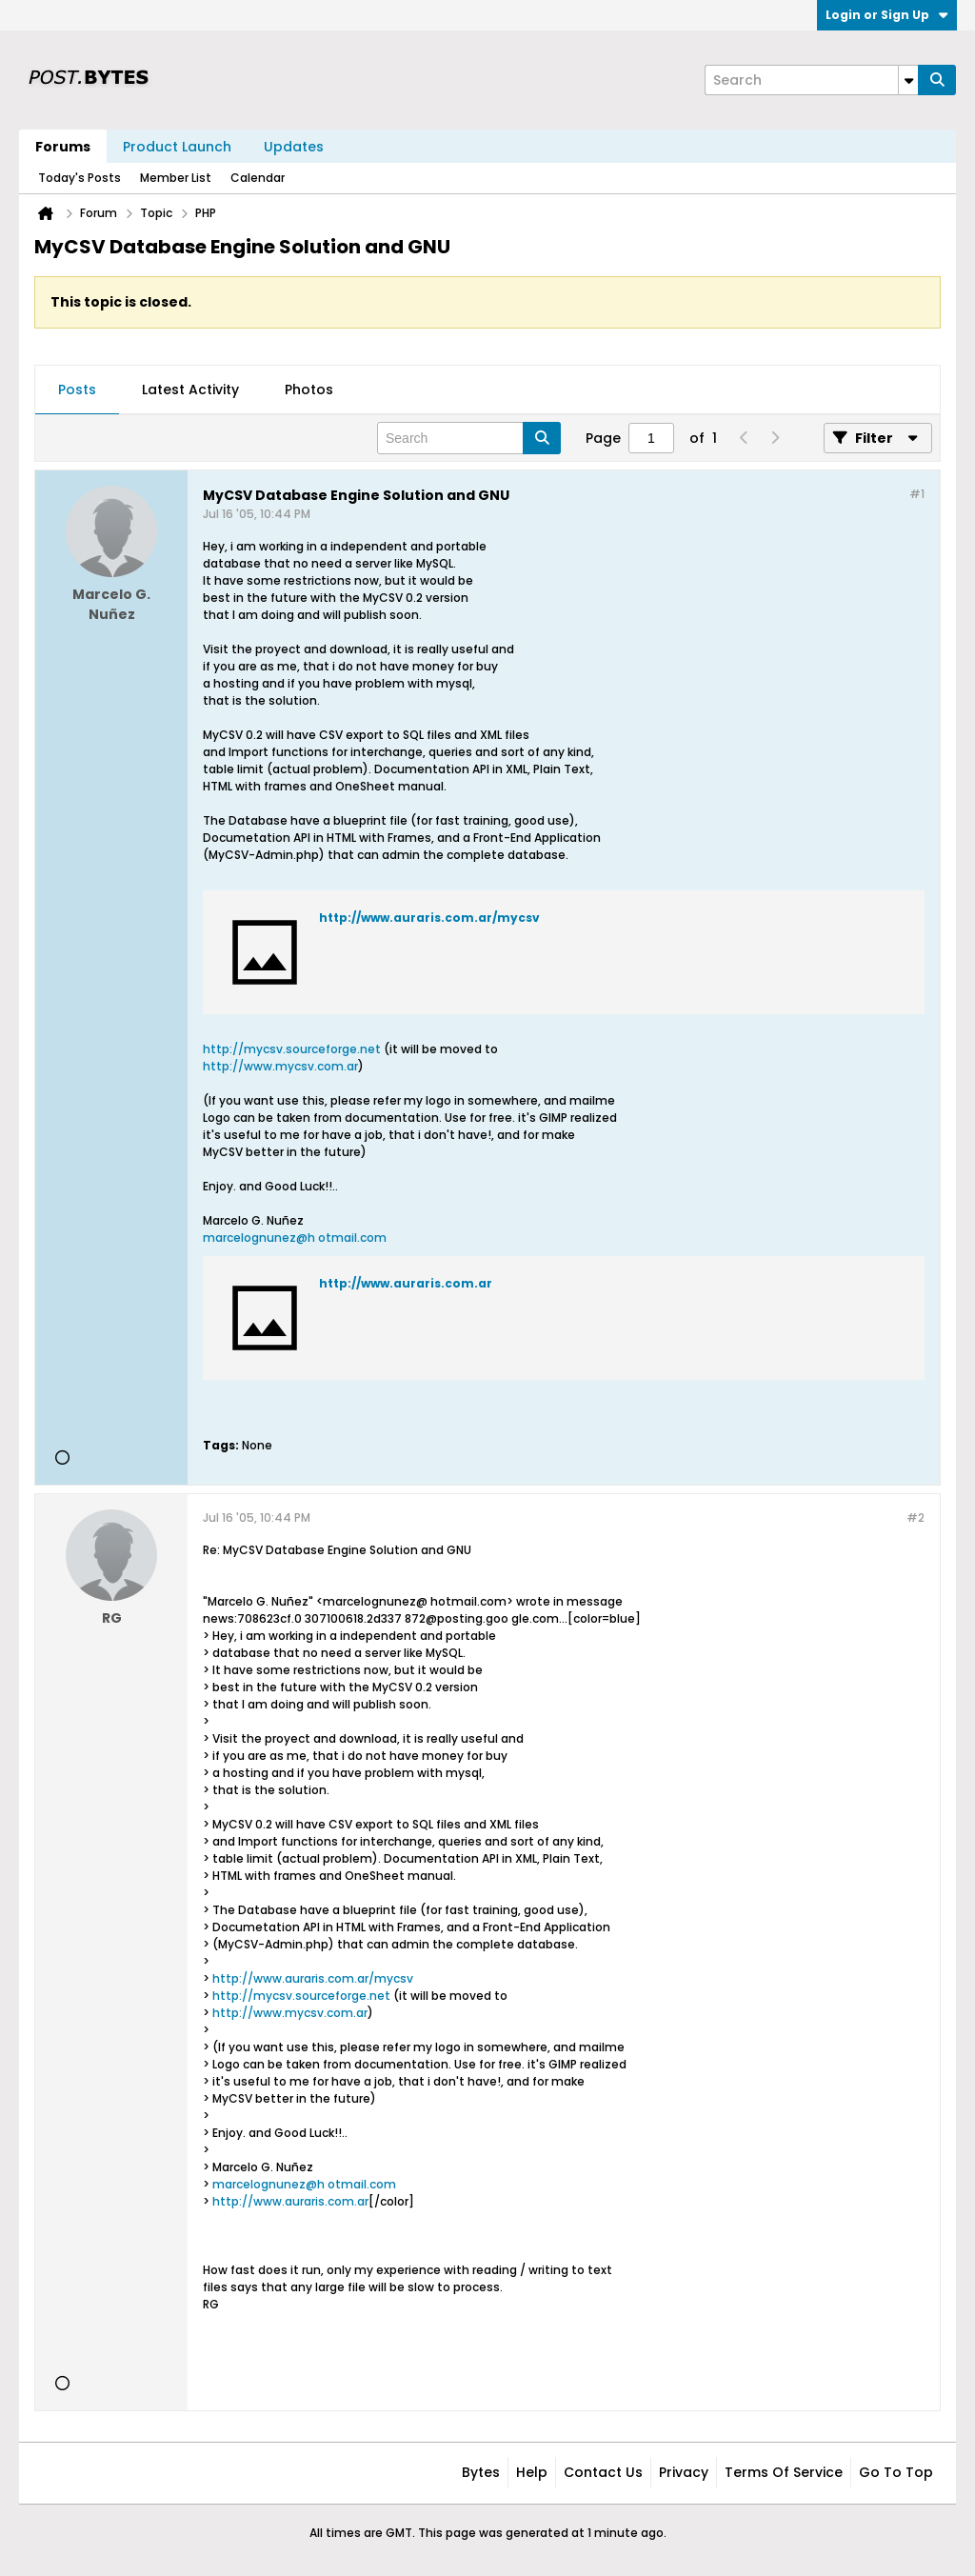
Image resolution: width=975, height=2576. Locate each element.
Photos (309, 389)
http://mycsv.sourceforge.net (292, 1049)
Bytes (481, 2472)
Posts (77, 389)
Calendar (257, 178)
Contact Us (603, 2472)
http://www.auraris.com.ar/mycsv (429, 917)
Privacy (683, 2472)
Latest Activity (190, 389)
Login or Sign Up (887, 15)
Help (531, 2472)
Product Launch (177, 146)
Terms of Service (784, 2472)
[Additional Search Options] (908, 80)
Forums (62, 146)
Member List (175, 178)
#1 (917, 494)
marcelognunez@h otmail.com (295, 1237)
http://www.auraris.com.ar (405, 1283)
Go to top (896, 2472)
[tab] (77, 390)
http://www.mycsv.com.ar (280, 1066)
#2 (915, 1517)
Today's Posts (79, 178)
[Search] (811, 80)
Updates (294, 146)
